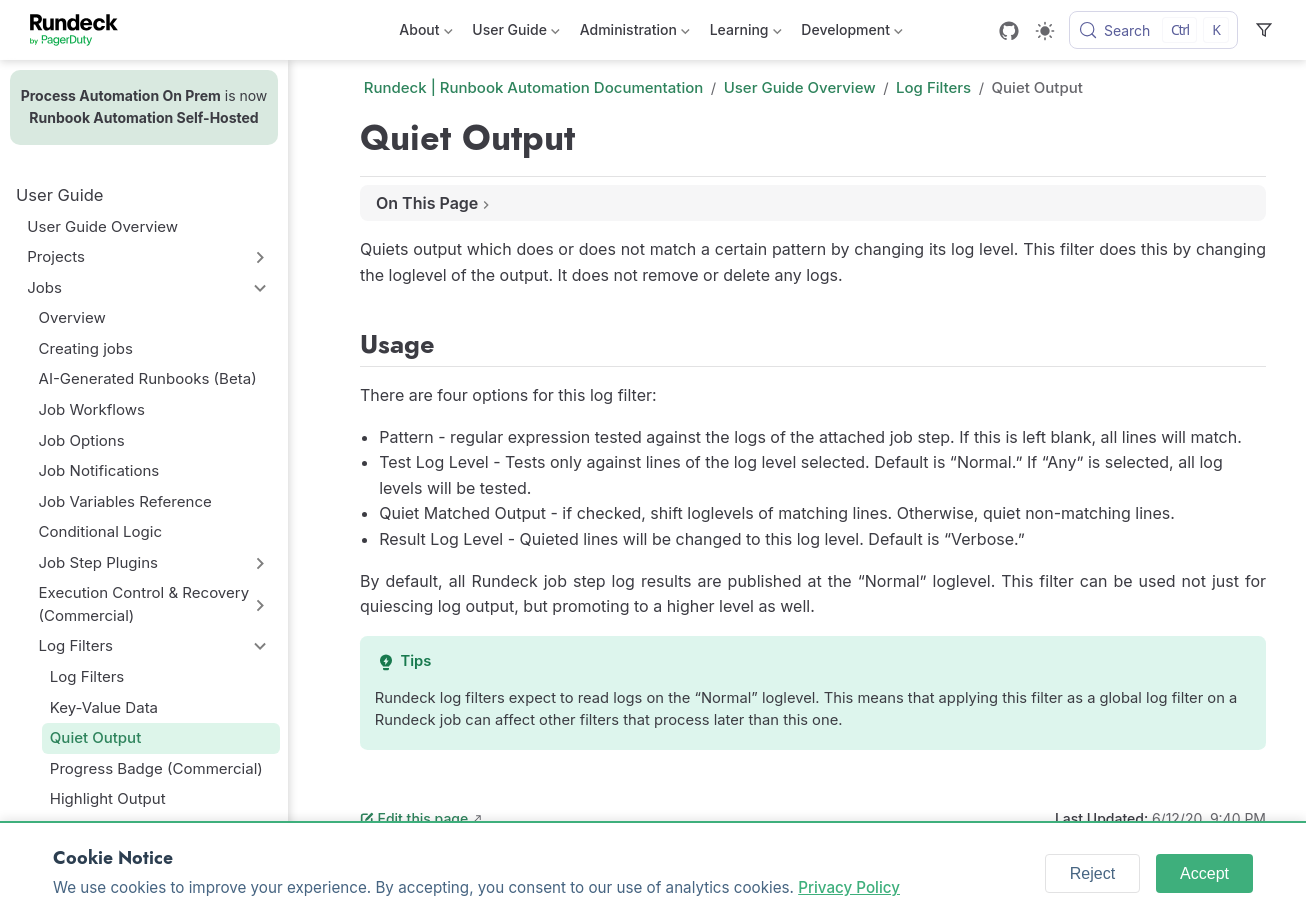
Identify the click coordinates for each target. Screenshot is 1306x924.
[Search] (1153, 30)
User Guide (515, 33)
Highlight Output (108, 798)
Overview (72, 317)
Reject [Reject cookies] (1092, 873)
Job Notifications (99, 470)
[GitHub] (1009, 31)
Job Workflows (92, 409)
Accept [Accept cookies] (1204, 873)
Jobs (44, 287)
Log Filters (76, 645)
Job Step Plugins (98, 562)
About (425, 33)
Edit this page (414, 818)
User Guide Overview (102, 226)
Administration (635, 33)
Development (851, 33)
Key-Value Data (104, 707)
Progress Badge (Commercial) (156, 768)
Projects (56, 256)
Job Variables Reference (125, 501)
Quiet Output (95, 737)
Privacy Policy (849, 887)
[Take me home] (80, 30)
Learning (746, 33)
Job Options (82, 440)
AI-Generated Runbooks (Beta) (148, 378)
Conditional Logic (100, 531)
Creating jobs (86, 348)
